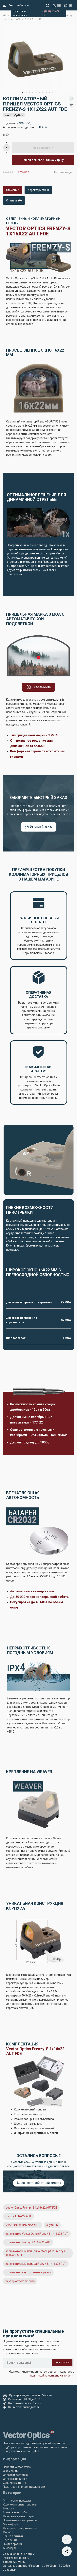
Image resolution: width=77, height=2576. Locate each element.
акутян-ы (52, 2229)
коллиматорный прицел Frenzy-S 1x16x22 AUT (36, 2268)
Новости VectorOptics (17, 2467)
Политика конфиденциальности (24, 2486)
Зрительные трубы (15, 2512)
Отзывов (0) (14, 200)
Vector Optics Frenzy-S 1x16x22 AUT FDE (31, 2212)
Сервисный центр (14, 2482)
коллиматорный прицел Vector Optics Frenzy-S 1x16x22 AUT (36, 2257)
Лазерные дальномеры (18, 2516)
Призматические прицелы (20, 2520)
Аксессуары (11, 2548)
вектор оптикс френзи (20, 2285)
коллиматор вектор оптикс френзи (28, 2277)
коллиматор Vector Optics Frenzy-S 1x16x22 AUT (37, 2238)
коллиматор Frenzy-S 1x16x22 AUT (28, 2247)
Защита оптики (13, 2536)
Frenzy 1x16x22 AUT (18, 2221)
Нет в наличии (43, 147)
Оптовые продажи (15, 2478)
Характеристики (38, 190)
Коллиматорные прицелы (20, 2504)
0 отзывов (22, 172)
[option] (38, 57)
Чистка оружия (13, 2544)
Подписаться (62, 2362)
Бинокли (8, 2508)
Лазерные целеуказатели (20, 2528)
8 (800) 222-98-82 (51, 13)
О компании (10, 2471)
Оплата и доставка (15, 2474)
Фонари (8, 2532)
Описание (12, 190)
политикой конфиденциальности (51, 2375)
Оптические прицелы (17, 2500)
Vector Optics (14, 115)
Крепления (10, 2540)
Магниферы (11, 2524)
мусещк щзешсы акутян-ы (23, 2229)
